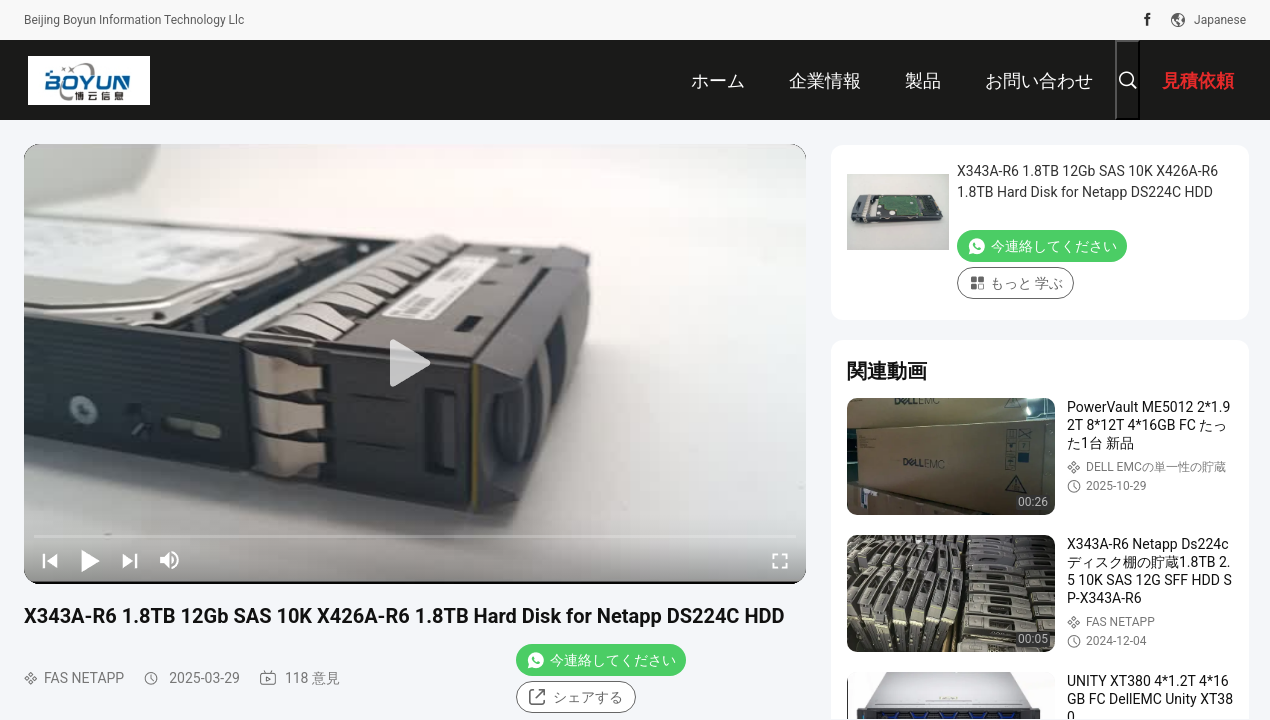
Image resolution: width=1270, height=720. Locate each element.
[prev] (50, 560)
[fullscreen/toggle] (780, 560)
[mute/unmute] (170, 560)
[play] (415, 364)
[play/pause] (90, 560)
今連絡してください (601, 660)
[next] (130, 560)
